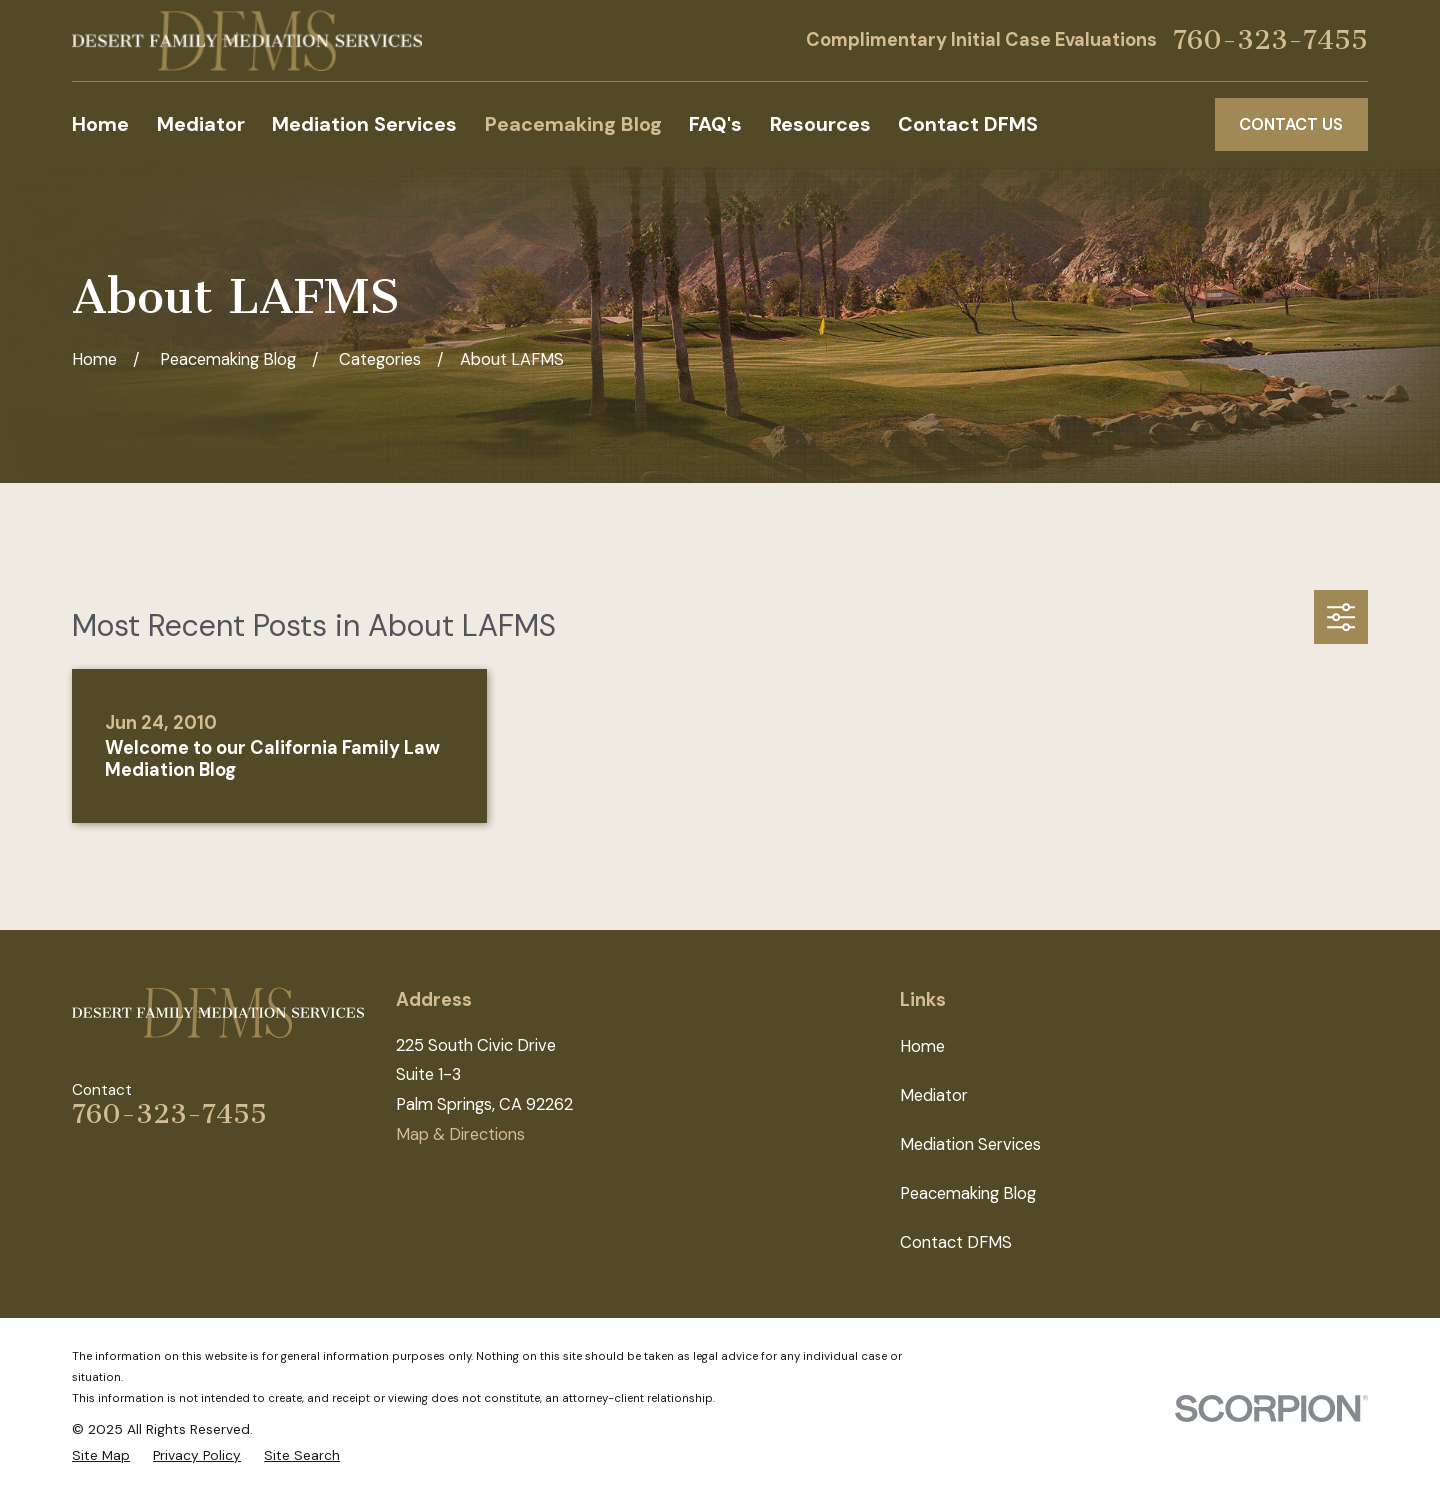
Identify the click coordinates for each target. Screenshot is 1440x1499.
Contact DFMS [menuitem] (968, 124)
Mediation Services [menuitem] (364, 124)
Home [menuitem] (100, 124)
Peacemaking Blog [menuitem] (573, 124)
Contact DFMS (956, 1242)
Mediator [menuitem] (201, 124)
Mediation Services (970, 1144)
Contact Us (1291, 124)
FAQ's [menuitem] (715, 124)
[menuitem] (101, 1455)
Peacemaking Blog (968, 1193)
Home (922, 1046)
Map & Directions (460, 1134)
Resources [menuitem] (820, 124)
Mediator (934, 1095)
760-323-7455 (1270, 40)
